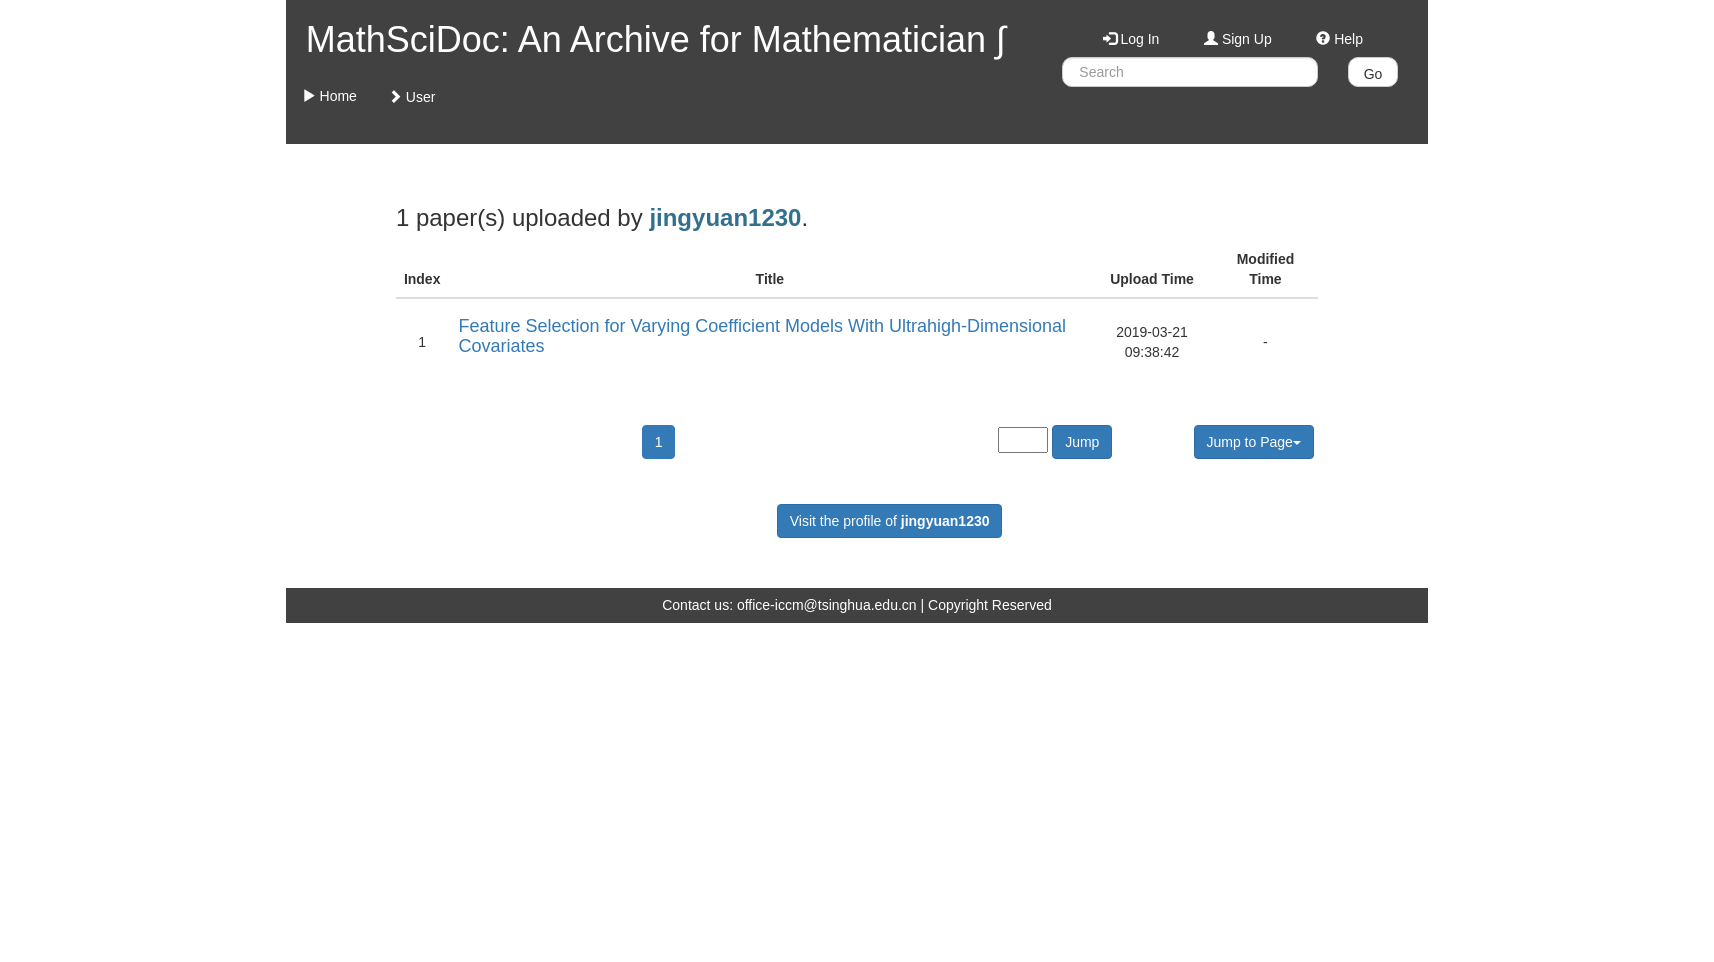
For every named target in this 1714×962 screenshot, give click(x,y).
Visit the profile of (890, 521)
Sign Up (1238, 39)
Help (1339, 39)
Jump (1082, 442)
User (411, 97)
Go (1373, 74)
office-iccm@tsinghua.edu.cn (827, 605)
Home (329, 96)
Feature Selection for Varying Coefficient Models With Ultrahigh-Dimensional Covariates (762, 336)
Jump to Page (1254, 442)
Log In (1131, 39)
